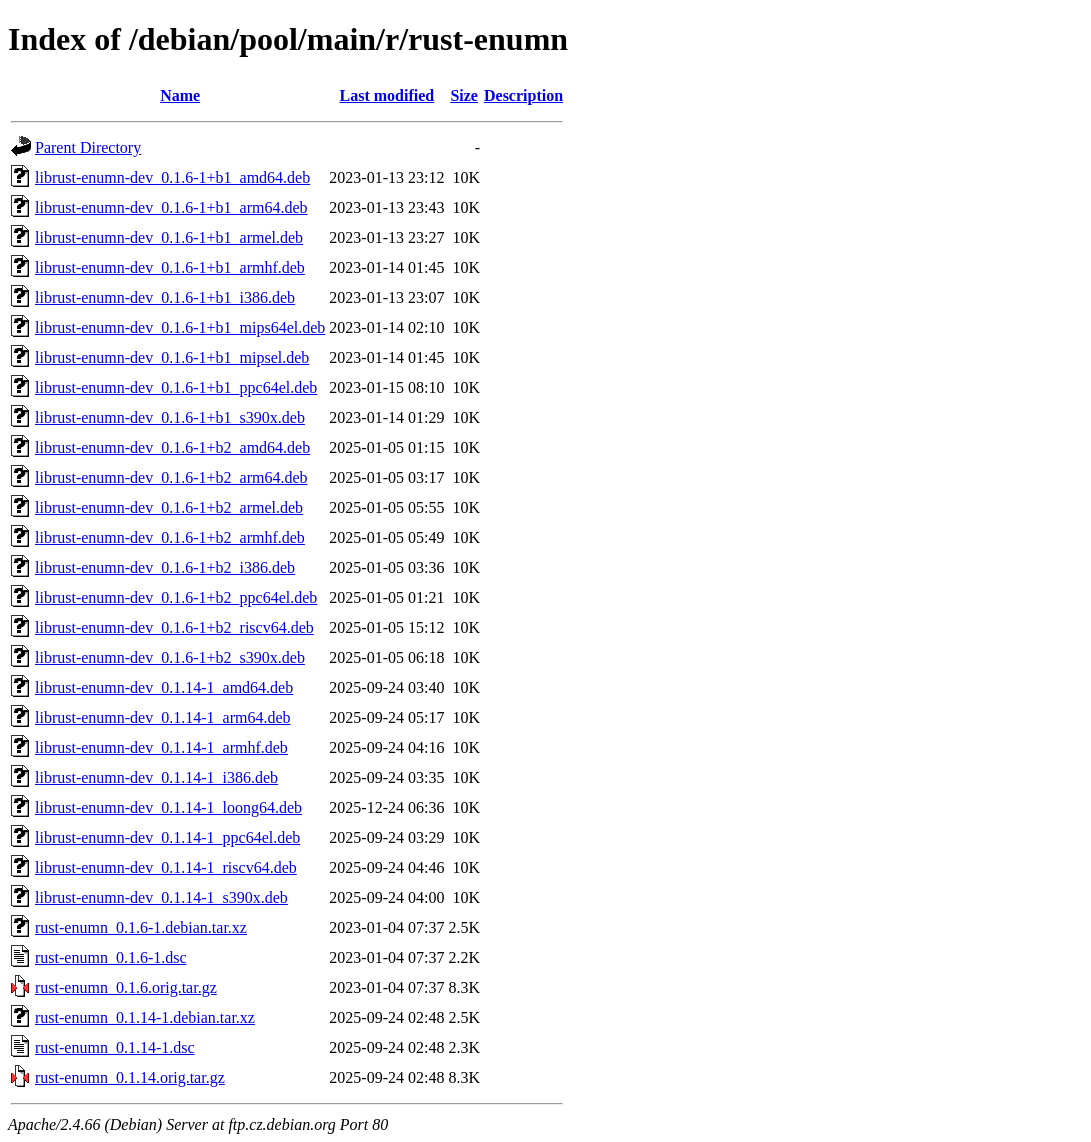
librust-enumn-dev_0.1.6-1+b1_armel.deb (169, 237)
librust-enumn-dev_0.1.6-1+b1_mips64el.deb (180, 327)
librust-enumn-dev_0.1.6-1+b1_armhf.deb (170, 267)
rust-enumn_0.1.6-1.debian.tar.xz (141, 927)
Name (180, 95)
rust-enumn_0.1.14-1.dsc (115, 1047)
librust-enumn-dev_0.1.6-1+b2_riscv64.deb (174, 627)
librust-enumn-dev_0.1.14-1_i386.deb (156, 777)
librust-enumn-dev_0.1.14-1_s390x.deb (161, 897)
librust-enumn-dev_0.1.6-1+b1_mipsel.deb (172, 357)
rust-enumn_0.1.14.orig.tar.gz (130, 1077)
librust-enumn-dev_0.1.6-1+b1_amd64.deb (172, 177)
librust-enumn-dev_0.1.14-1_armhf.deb (161, 747)
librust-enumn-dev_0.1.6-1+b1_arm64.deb (171, 207)
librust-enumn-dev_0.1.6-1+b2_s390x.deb (170, 657)
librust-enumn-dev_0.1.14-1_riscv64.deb (166, 867)
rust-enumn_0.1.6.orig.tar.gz (126, 987)
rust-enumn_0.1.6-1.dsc (111, 957)
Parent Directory (88, 147)
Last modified (387, 95)
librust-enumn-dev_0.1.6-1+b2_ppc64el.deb (176, 597)
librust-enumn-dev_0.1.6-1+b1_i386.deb (165, 297)
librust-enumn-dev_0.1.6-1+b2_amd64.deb (172, 447)
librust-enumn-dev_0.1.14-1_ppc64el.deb (167, 837)
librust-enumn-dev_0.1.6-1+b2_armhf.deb (170, 537)
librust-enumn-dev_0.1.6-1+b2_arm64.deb (171, 477)
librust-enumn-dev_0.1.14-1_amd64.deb (164, 687)
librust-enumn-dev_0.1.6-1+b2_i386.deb (165, 567)
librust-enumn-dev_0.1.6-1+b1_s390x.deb (170, 417)
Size (464, 95)
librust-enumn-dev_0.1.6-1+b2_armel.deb (169, 507)
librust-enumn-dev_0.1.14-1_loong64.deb (168, 807)
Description (523, 95)
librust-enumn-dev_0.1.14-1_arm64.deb (163, 717)
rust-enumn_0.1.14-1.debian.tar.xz (145, 1017)
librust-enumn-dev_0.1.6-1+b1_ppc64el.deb (176, 387)
